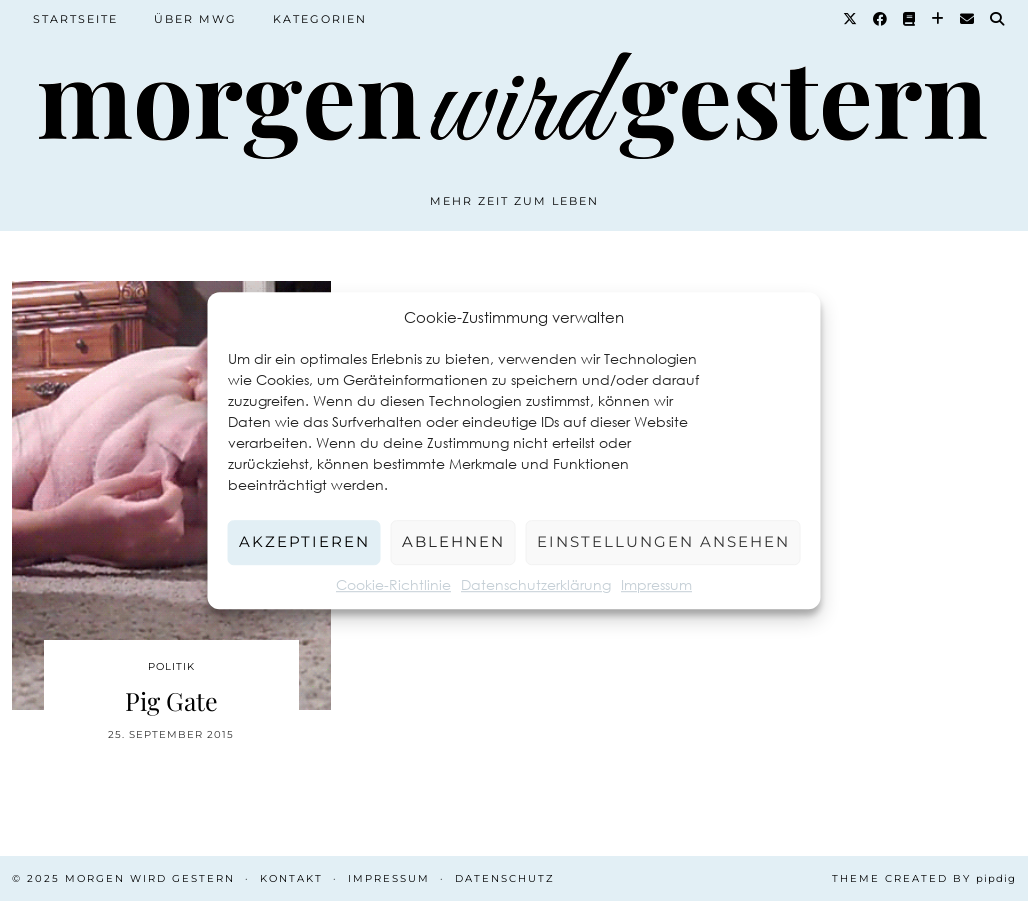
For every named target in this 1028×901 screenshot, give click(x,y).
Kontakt (291, 878)
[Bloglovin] (938, 19)
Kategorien (320, 19)
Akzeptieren (304, 541)
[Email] (968, 19)
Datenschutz (505, 878)
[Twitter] (851, 19)
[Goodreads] (910, 19)
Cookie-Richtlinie (393, 584)
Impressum (656, 584)
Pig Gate (171, 700)
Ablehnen (453, 541)
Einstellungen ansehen (663, 541)
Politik (171, 666)
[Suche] (998, 19)
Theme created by (924, 878)
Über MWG (195, 19)
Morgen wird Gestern (150, 878)
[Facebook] (881, 19)
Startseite (75, 19)
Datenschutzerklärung (536, 584)
